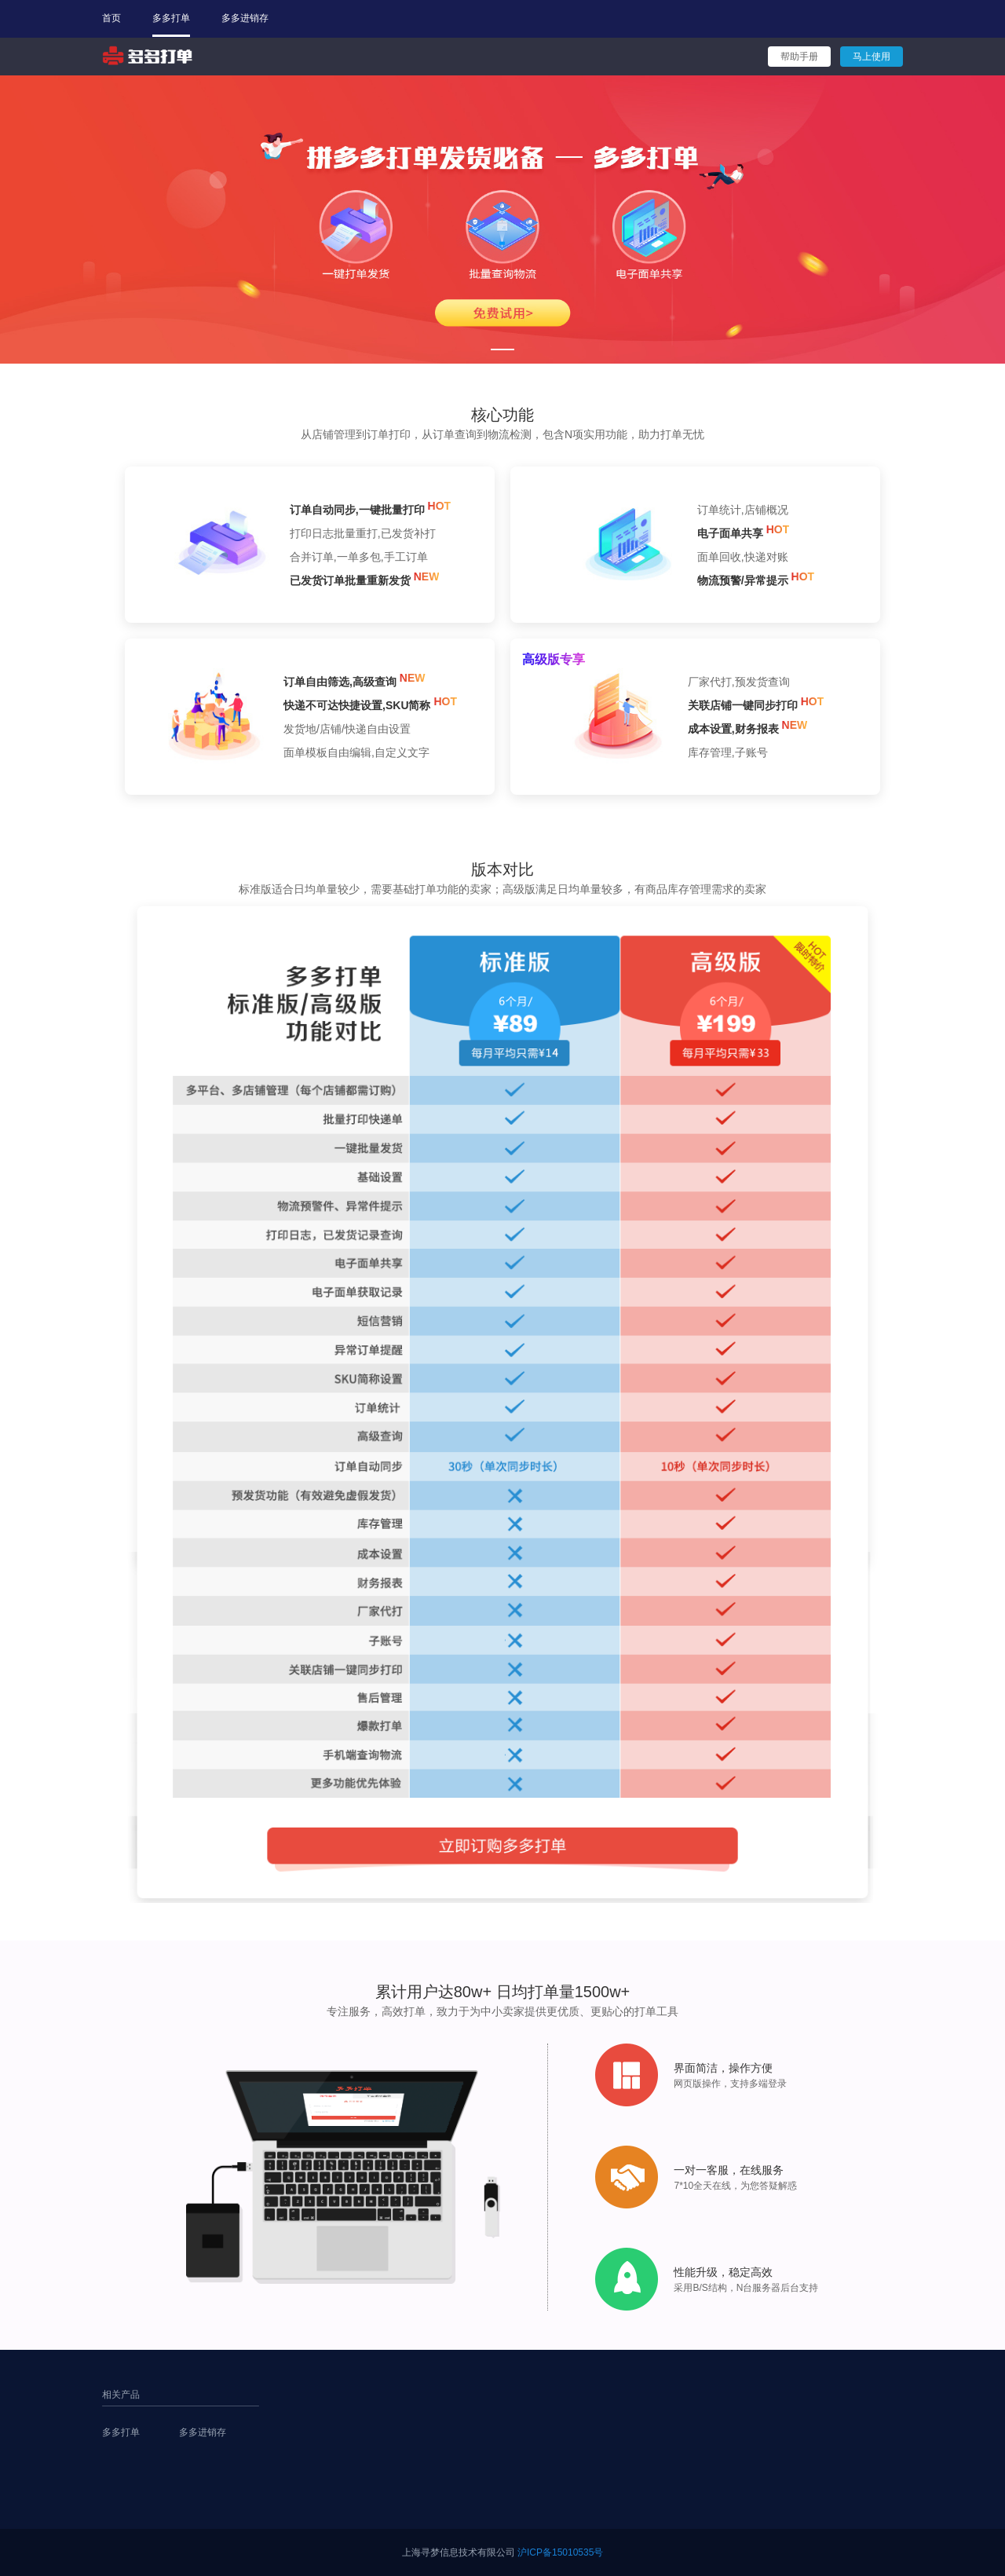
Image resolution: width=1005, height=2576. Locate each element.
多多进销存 (245, 18)
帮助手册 (799, 56)
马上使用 (871, 56)
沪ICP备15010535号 (560, 2552)
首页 (111, 18)
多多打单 (171, 18)
